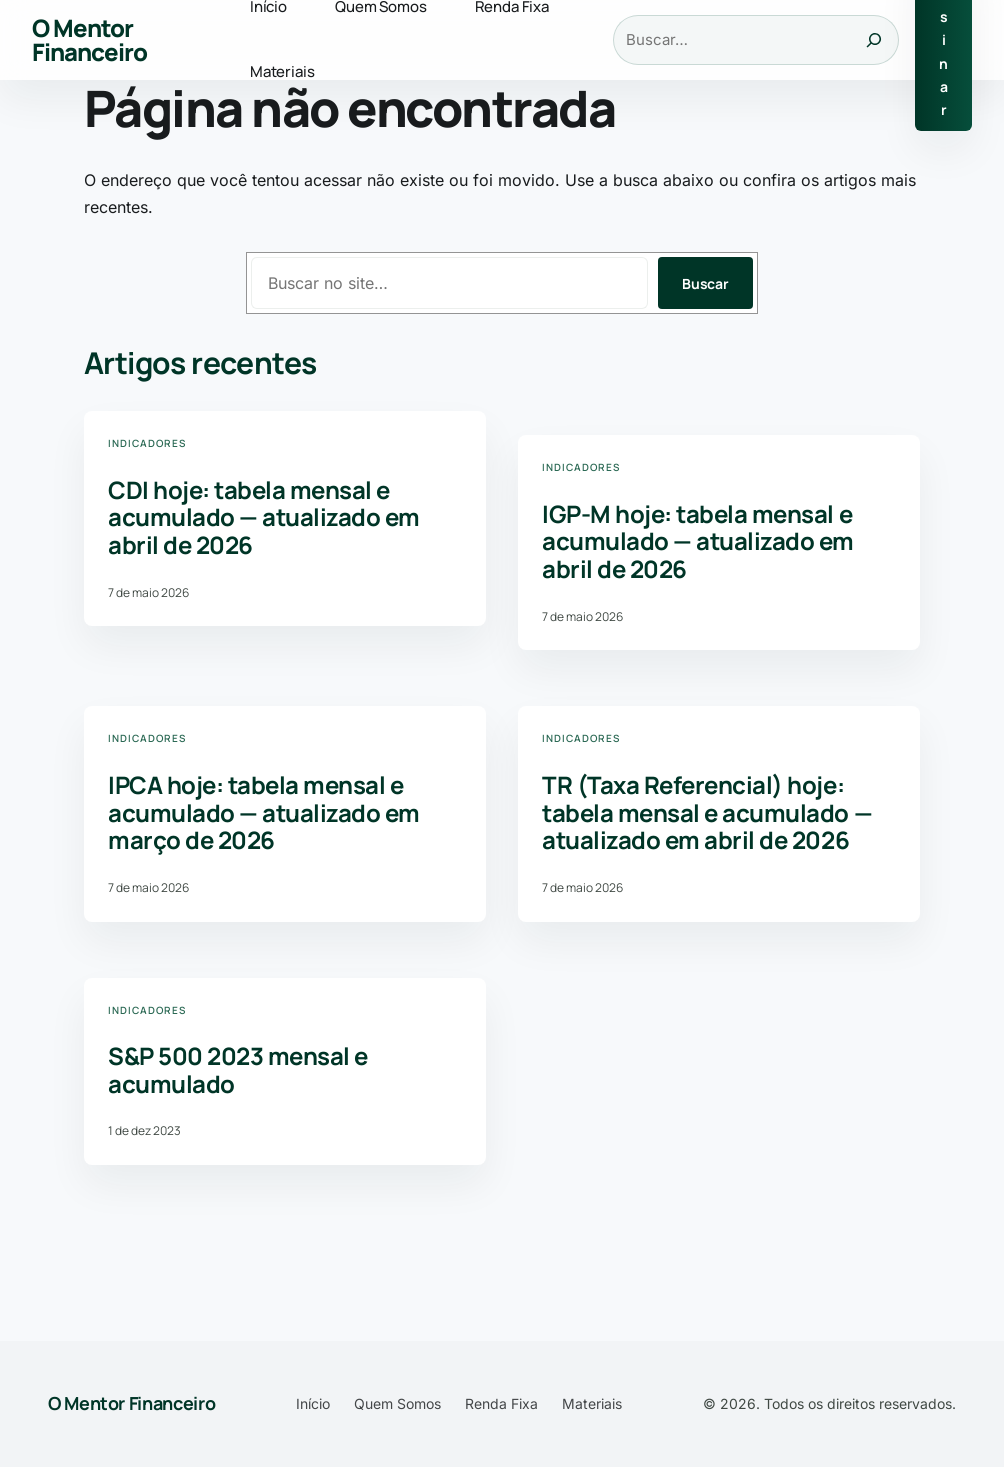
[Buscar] (874, 40)
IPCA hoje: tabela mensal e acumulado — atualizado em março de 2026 (264, 812)
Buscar (705, 283)
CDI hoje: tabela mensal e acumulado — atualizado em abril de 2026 (264, 517)
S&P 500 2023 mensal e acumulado (238, 1069)
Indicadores (147, 443)
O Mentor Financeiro (89, 39)
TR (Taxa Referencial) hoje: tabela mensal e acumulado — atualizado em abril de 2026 (707, 812)
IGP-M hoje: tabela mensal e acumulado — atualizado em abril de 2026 (698, 541)
